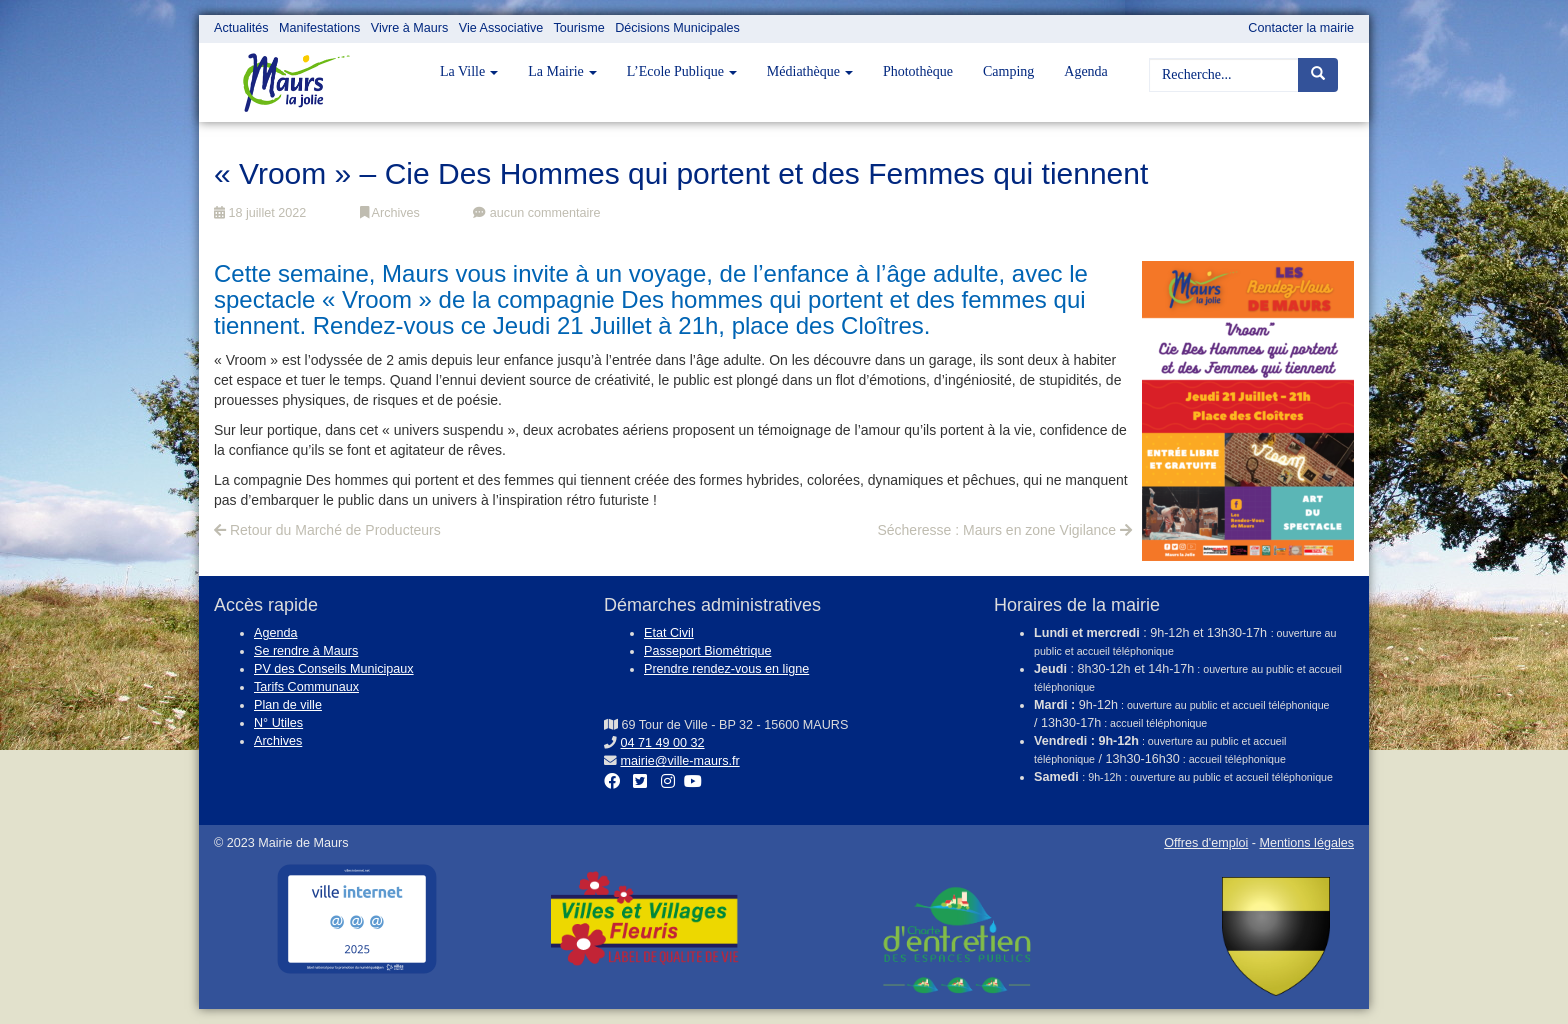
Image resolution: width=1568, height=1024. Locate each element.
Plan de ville (288, 705)
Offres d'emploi (1206, 843)
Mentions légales (1306, 843)
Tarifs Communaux (306, 687)
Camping (1008, 71)
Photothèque (918, 71)
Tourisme (579, 28)
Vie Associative (501, 28)
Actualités (241, 28)
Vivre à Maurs (409, 28)
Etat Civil (669, 633)
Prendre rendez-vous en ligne (726, 669)
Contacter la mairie (1301, 28)
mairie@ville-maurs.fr (680, 761)
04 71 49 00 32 (663, 743)
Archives (390, 213)
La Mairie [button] (562, 71)
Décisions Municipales (677, 28)
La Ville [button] (469, 71)
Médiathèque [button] (810, 71)
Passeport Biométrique (707, 651)
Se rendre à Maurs (306, 651)
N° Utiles (278, 723)
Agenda (1086, 71)
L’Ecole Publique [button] (682, 71)
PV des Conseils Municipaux (334, 669)
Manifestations (319, 28)
